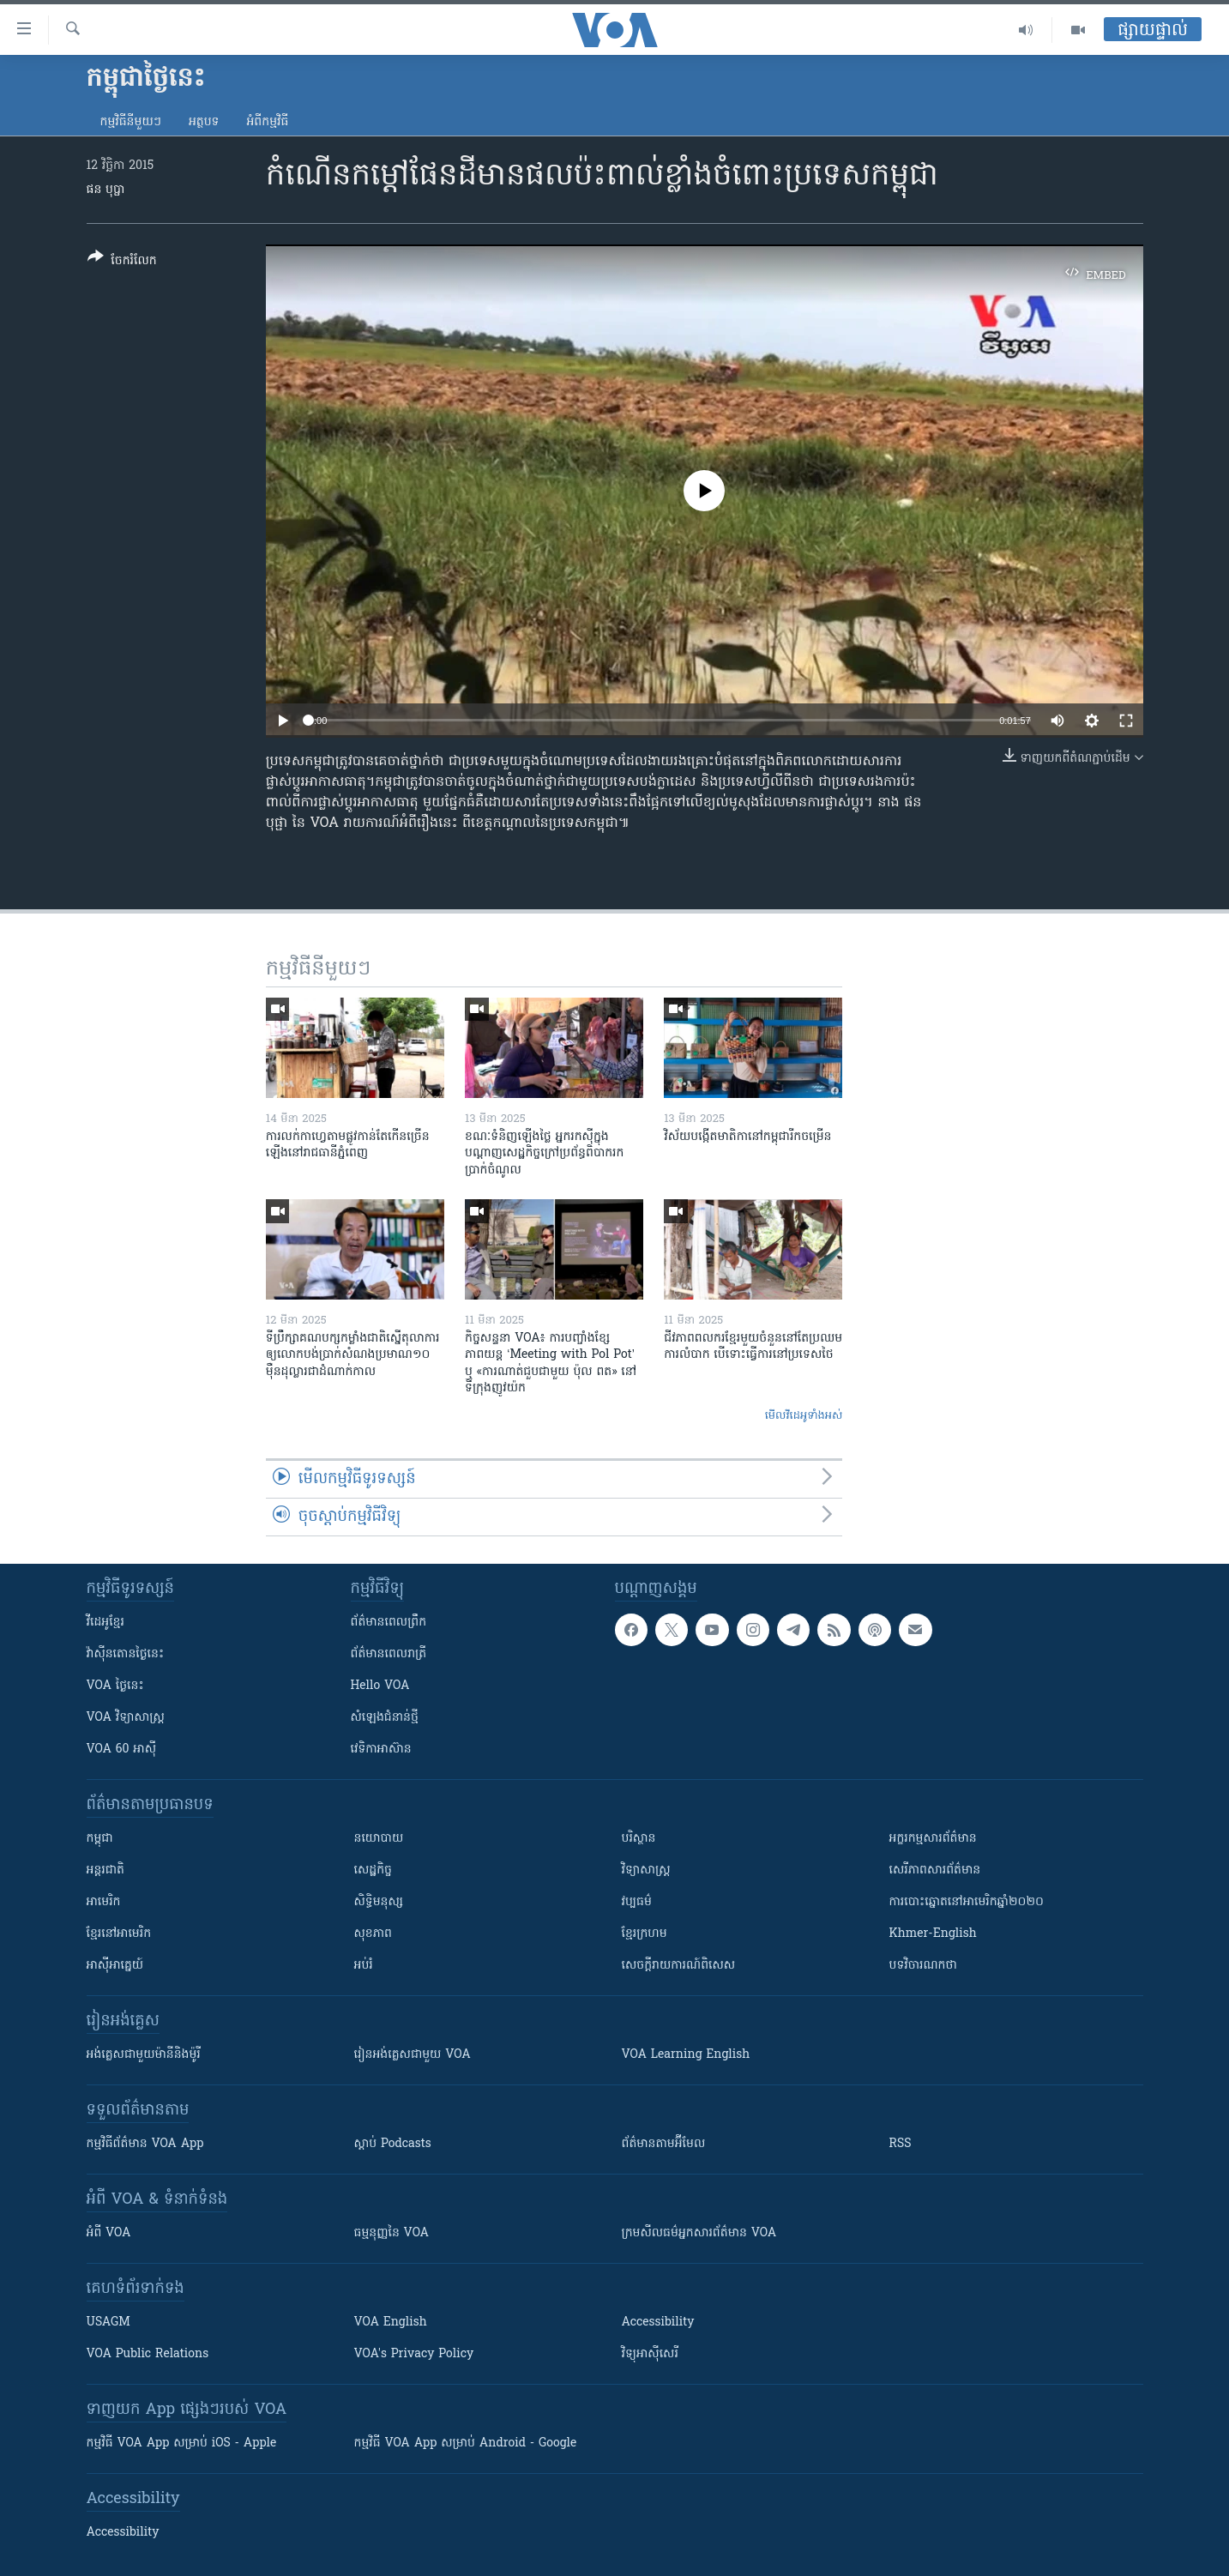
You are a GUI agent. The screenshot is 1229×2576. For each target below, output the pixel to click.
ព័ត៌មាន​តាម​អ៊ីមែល (664, 2144)
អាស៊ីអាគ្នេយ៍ (115, 1966)
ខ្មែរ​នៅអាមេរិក (119, 1934)
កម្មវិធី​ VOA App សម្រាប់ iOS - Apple (182, 2443)
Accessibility (658, 2323)
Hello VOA (380, 1686)
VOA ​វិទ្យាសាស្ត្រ (126, 1718)
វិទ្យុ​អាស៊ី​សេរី (650, 2354)
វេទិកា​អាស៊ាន (381, 1749)
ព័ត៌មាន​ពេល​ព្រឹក (389, 1623)
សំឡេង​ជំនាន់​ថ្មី (385, 1718)
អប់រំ (363, 1966)
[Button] (122, 262)
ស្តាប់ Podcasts (392, 2144)
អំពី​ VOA (109, 2233)
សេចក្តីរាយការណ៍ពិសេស (679, 1966)
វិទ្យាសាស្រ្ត (646, 1870)
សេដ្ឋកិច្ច (373, 1870)
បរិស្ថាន (639, 1839)
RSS (900, 2144)
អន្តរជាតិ (105, 1870)
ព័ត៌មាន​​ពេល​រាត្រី (389, 1654)
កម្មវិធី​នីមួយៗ (130, 122)
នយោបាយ (379, 1839)
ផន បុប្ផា (106, 190)
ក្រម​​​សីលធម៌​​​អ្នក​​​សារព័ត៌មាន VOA (699, 2233)
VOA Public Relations (148, 2354)
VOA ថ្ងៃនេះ (115, 1686)
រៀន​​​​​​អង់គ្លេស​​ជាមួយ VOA (412, 2055)
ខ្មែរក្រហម (644, 1934)
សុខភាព (373, 1934)
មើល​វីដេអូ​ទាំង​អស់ (804, 1416)
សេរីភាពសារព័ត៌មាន (935, 1870)
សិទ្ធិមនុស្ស (379, 1902)
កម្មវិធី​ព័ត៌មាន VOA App (145, 2144)
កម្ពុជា (100, 1839)
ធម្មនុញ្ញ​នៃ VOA (392, 2233)
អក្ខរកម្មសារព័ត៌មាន (933, 1839)
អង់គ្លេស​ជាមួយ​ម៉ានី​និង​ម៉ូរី (144, 2055)
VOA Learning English (686, 2055)
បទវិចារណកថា (923, 1966)
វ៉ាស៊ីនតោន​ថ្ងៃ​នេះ (126, 1654)
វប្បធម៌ (637, 1902)
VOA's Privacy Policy (414, 2354)
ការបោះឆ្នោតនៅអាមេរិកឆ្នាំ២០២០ (966, 1902)
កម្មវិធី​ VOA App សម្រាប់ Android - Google (465, 2443)
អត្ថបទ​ (204, 122)
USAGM (108, 2323)
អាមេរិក (104, 1902)
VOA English (390, 2323)
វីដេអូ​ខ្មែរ (105, 1623)
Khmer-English (933, 1934)
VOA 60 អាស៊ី (122, 1749)
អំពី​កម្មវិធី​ (267, 122)
